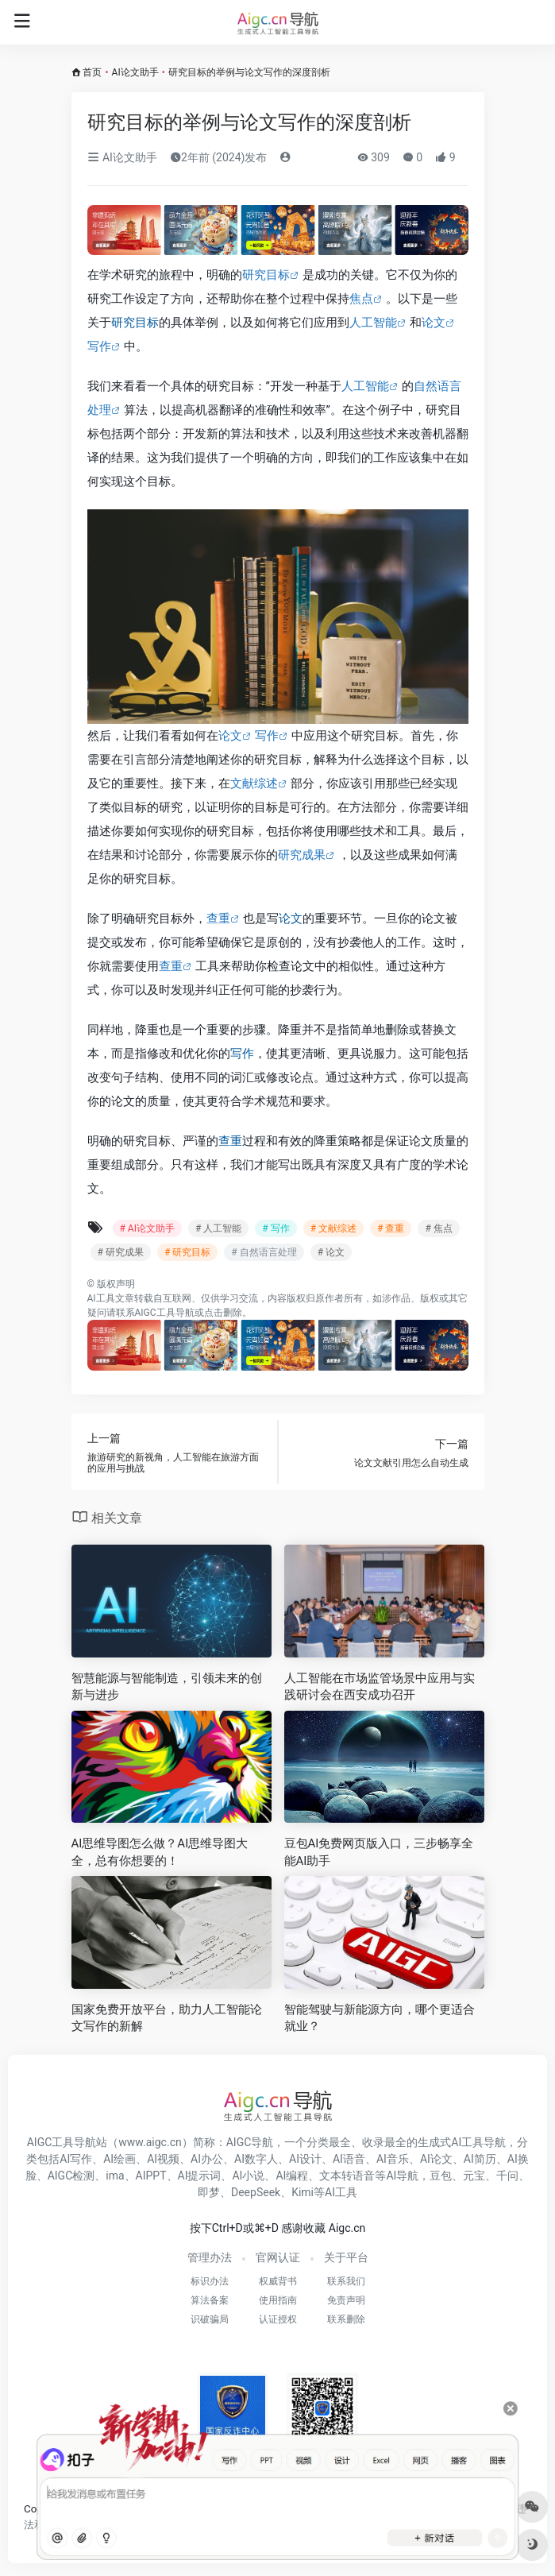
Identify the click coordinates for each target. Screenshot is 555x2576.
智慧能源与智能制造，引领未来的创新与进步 (166, 1686)
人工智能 (373, 322)
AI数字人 (256, 2158)
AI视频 (163, 2158)
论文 (433, 322)
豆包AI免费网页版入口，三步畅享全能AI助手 (379, 1851)
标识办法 (210, 2281)
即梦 (209, 2192)
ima (115, 2175)
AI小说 (248, 2175)
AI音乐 (392, 2158)
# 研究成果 (121, 1252)
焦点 (361, 299)
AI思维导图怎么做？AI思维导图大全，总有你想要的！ (160, 1851)
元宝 (474, 2175)
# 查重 (390, 1228)
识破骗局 (210, 2319)
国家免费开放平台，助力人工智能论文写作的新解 (166, 2017)
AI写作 (76, 2158)
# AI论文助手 (147, 1228)
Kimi (302, 2192)
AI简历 (480, 2158)
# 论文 (331, 1252)
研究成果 (302, 855)
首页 (92, 72)
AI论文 (436, 2158)
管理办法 (209, 2257)
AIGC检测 (71, 2175)
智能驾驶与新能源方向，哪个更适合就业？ (379, 2017)
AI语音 (349, 2158)
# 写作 (275, 1228)
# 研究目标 (187, 1252)
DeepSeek (255, 2192)
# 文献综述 (333, 1228)
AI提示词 (200, 2175)
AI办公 (207, 2158)
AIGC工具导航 (165, 1312)
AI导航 (402, 2175)
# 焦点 (438, 1228)
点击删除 (223, 1312)
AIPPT (151, 2175)
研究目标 (266, 275)
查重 (218, 918)
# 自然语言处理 (263, 1252)
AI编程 (292, 2175)
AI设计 (305, 2158)
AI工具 (101, 1298)
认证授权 (278, 2319)
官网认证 (278, 2257)
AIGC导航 (250, 2142)
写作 (99, 346)
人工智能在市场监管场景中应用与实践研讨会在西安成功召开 (379, 1686)
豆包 (441, 2175)
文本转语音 (347, 2175)
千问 (507, 2175)
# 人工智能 (218, 1228)
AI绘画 (119, 2158)
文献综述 (254, 783)
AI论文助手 (135, 72)
